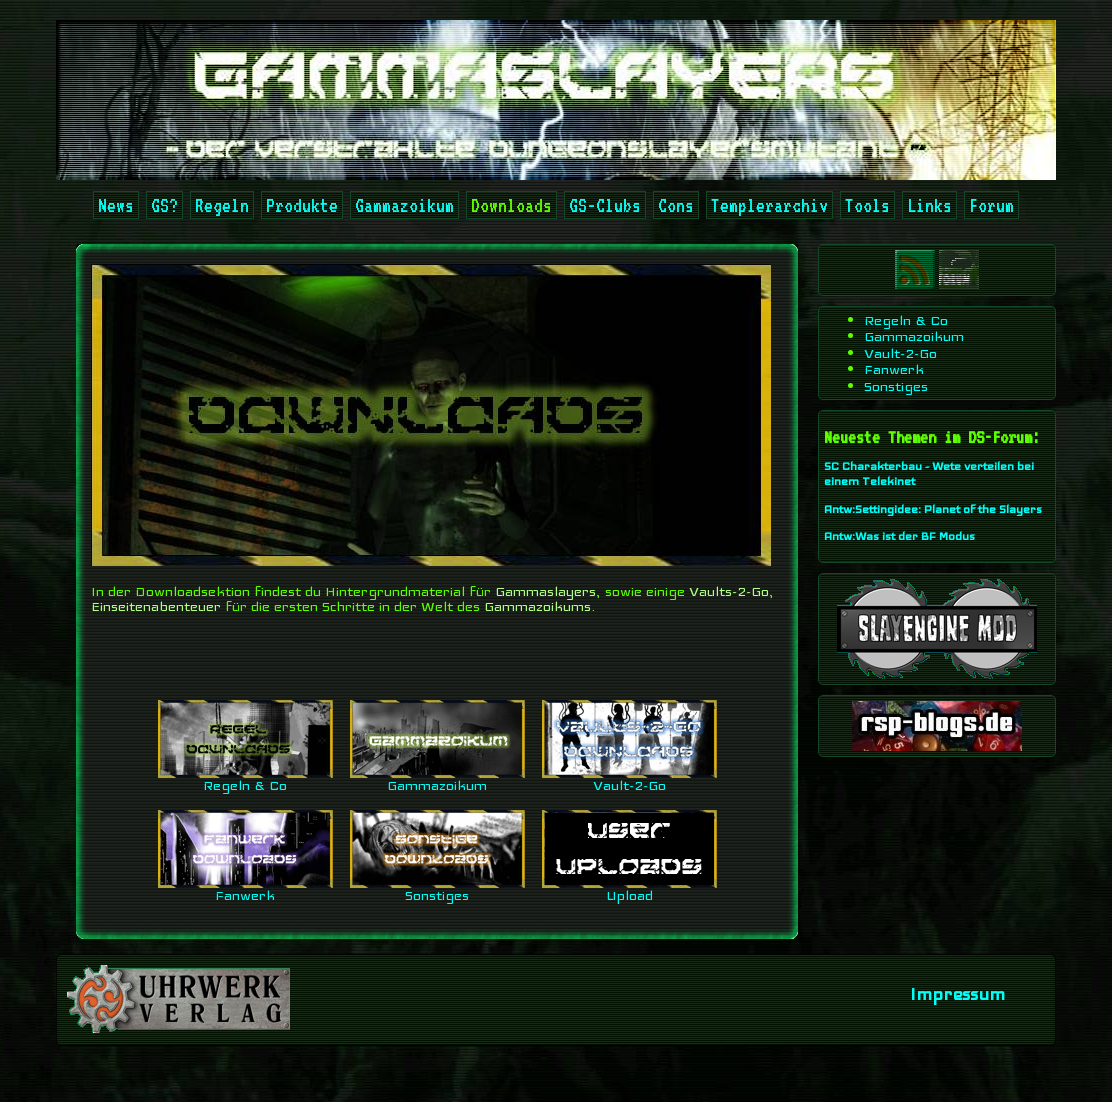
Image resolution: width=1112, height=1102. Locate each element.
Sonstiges (437, 889)
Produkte (302, 205)
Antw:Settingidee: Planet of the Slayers (933, 509)
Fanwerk (245, 889)
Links (929, 205)
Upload (629, 889)
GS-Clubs (605, 205)
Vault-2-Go (629, 779)
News (116, 205)
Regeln (222, 205)
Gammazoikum (404, 205)
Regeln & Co (245, 779)
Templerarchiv (769, 205)
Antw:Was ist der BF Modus (899, 536)
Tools (867, 205)
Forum (991, 205)
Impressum (957, 994)
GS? (164, 205)
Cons (676, 205)
